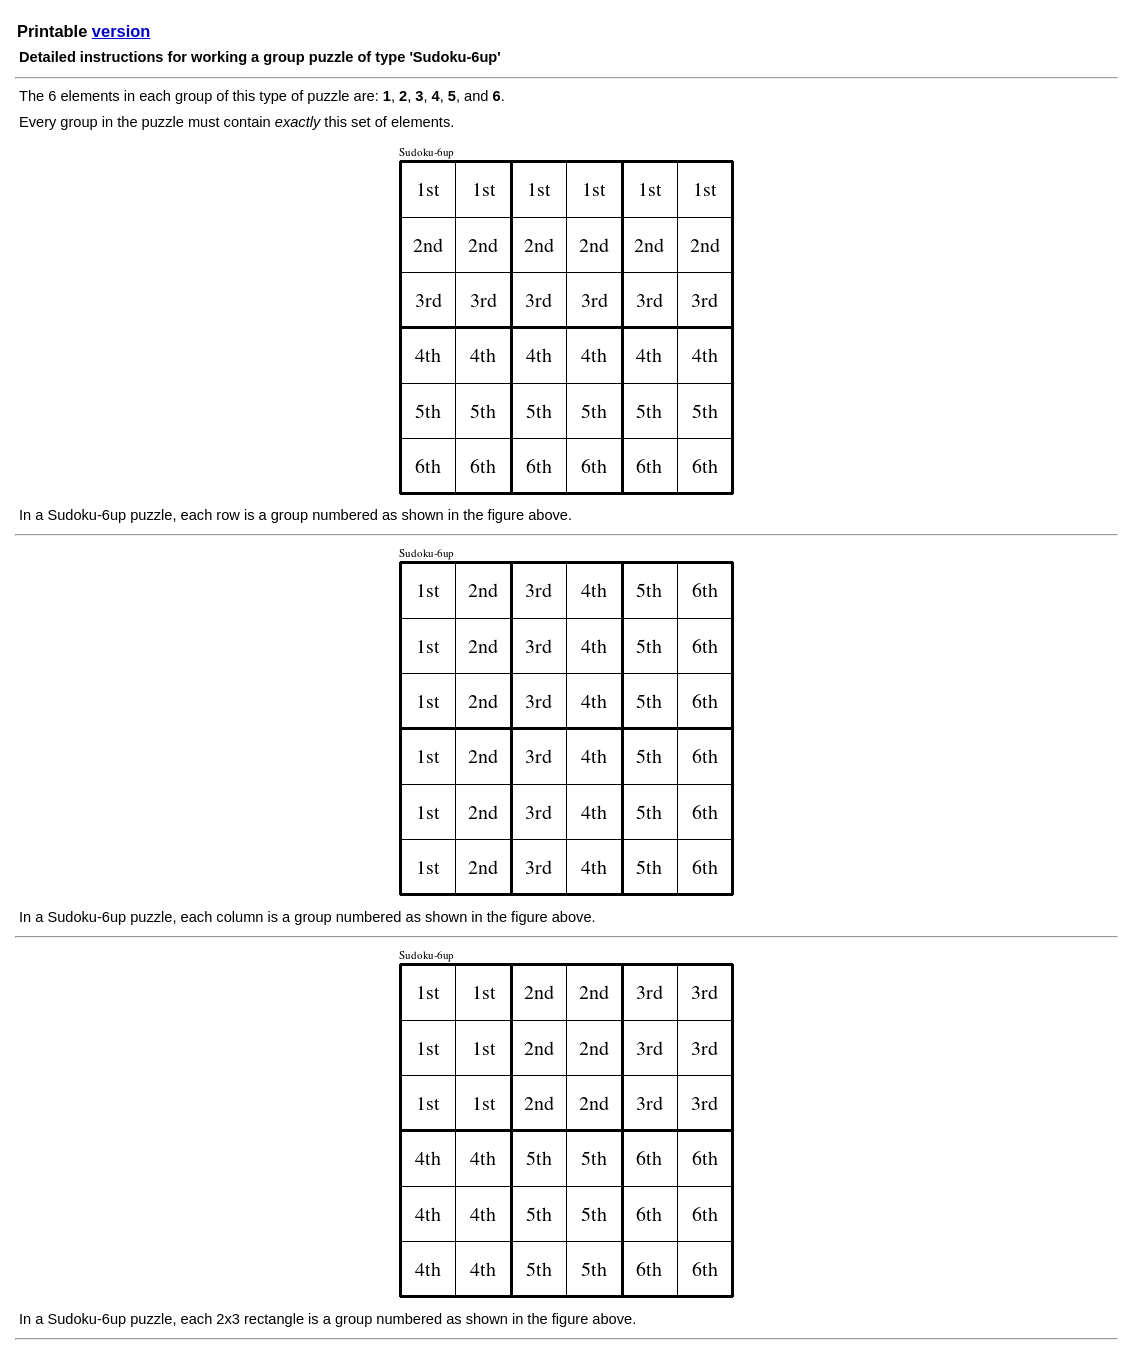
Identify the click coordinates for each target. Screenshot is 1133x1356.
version (121, 31)
